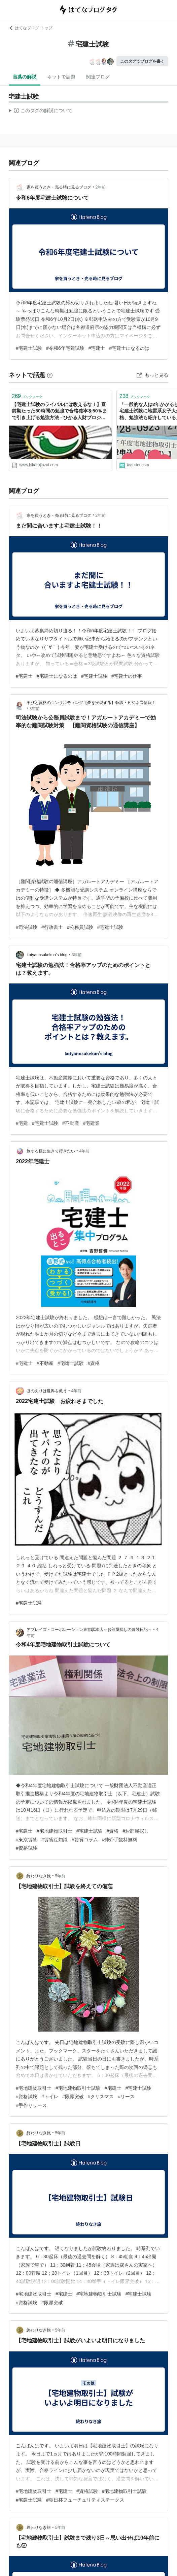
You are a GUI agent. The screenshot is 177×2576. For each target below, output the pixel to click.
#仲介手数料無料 (120, 1839)
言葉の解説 (24, 76)
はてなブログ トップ (30, 28)
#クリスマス (101, 2096)
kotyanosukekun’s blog (47, 954)
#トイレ (49, 2096)
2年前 (101, 187)
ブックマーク (27, 396)
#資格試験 (26, 1848)
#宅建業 (91, 1123)
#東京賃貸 (26, 1839)
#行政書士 (52, 927)
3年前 (35, 708)
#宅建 (22, 1123)
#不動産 (70, 1123)
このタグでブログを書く (142, 61)
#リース (126, 2096)
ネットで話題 (61, 76)
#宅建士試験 (29, 348)
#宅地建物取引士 (54, 1831)
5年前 (60, 1876)
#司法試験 (26, 927)
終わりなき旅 (39, 1876)
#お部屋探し (135, 1831)
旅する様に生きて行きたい (51, 1151)
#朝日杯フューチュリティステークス (85, 2500)
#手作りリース (31, 2105)
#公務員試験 (80, 927)
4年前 (84, 1151)
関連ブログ (98, 76)
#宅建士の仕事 (126, 676)
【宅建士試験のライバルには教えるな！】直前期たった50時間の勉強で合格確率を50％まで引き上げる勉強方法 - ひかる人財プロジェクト (59, 412)
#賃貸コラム (85, 1839)
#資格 (94, 1363)
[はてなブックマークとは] (49, 375)
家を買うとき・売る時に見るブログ (59, 187)
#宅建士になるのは (129, 348)
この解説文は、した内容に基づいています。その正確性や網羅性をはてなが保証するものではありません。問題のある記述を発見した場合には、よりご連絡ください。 (40, 111)
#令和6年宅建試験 (65, 348)
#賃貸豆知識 (54, 1839)
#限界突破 (73, 2096)
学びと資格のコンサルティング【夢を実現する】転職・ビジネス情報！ (91, 702)
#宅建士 (96, 348)
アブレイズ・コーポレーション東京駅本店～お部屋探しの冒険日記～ (89, 1629)
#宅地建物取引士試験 (78, 2088)
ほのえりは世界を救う (47, 1391)
